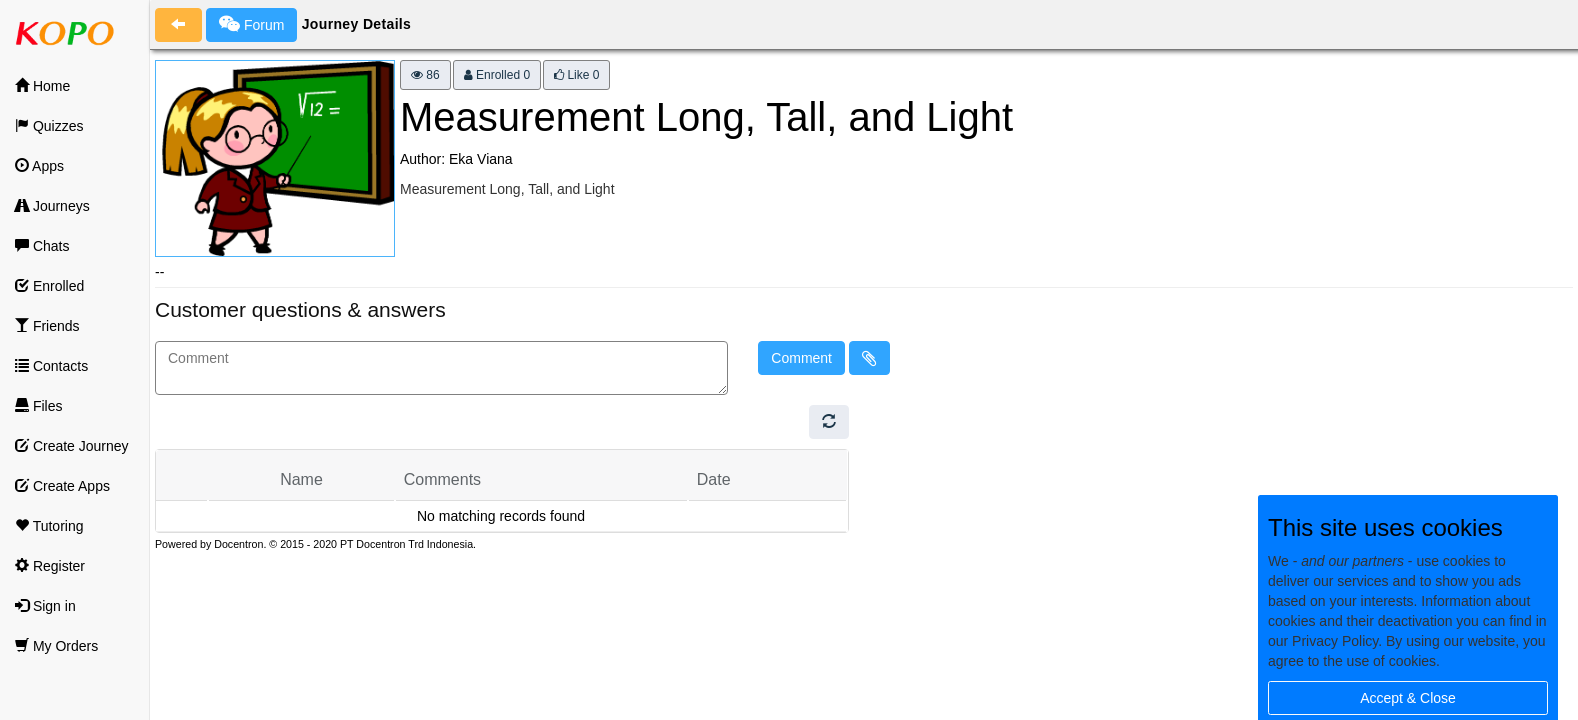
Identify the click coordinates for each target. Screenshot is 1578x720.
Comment (801, 358)
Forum (251, 24)
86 (425, 75)
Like (576, 75)
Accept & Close (1408, 698)
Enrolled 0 (497, 75)
